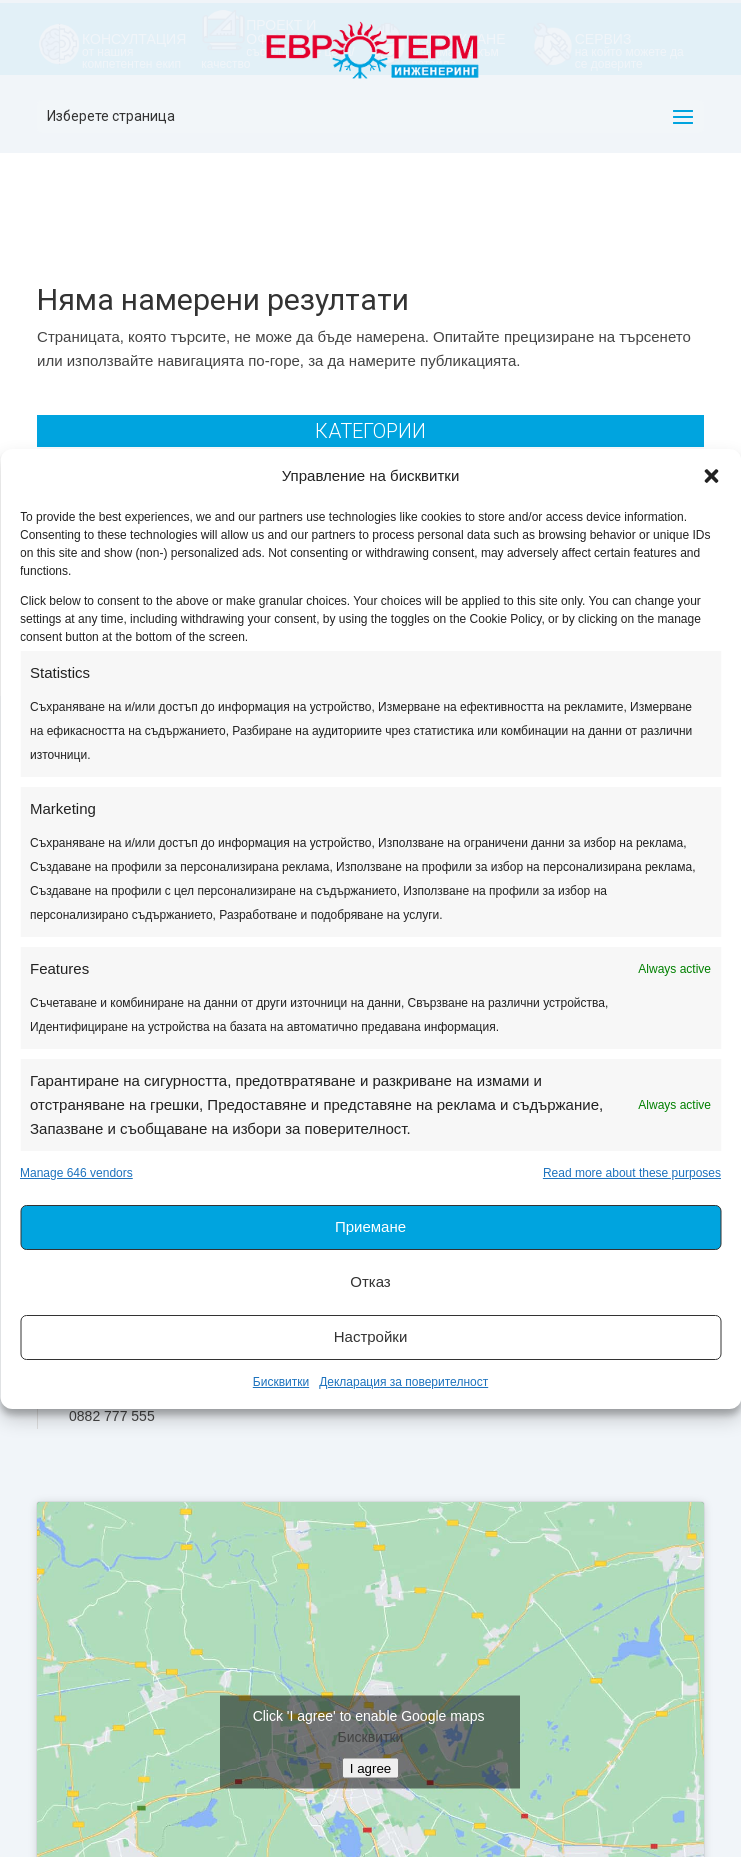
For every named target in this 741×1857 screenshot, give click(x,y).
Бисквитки (281, 1382)
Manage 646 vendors (76, 1173)
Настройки (371, 1336)
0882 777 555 (112, 1416)
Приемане (370, 1226)
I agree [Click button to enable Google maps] (371, 1768)
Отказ (370, 1281)
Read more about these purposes (632, 1173)
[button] (711, 476)
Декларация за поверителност (403, 1382)
